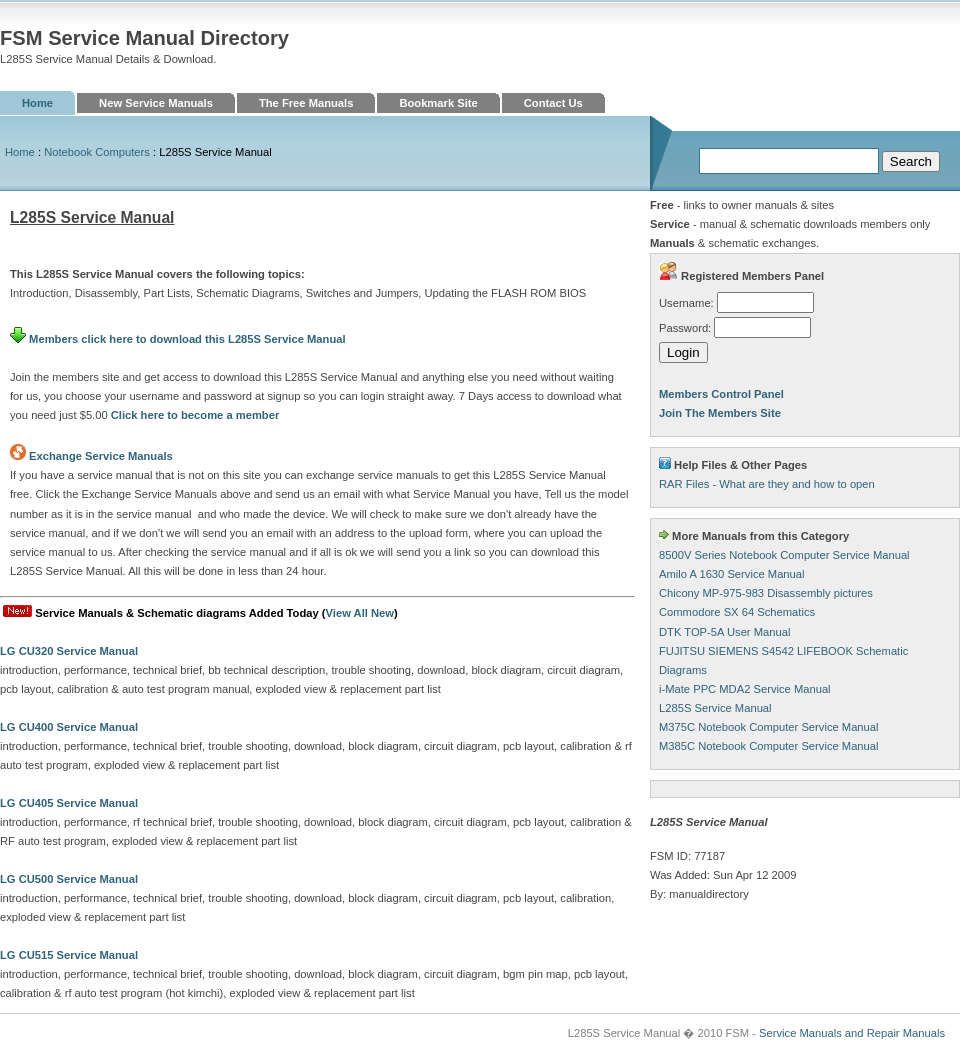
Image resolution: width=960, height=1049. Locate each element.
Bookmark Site (438, 103)
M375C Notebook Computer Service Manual (769, 727)
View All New (360, 613)
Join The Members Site (720, 413)
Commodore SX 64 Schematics (737, 612)
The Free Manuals (306, 103)
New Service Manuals (156, 103)
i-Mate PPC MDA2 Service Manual (745, 689)
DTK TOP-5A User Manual (724, 632)
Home (37, 103)
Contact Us (553, 103)
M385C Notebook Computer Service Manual (769, 746)
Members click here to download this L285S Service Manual (178, 339)
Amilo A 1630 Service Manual (732, 574)
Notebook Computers (97, 152)
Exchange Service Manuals (101, 456)
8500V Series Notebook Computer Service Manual (784, 555)
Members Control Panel (721, 394)
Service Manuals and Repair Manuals (852, 1033)
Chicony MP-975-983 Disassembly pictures (766, 593)
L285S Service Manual (715, 708)
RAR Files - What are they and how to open (767, 484)
